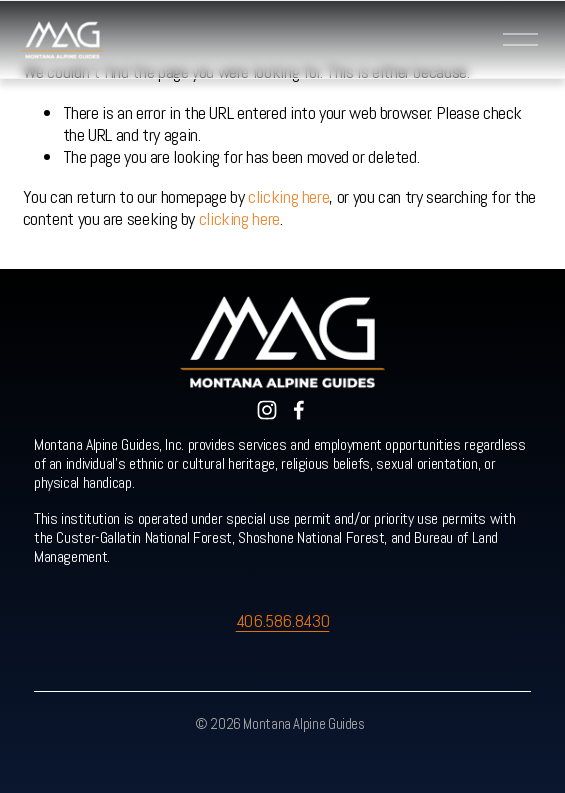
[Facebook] (299, 410)
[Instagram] (267, 410)
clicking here (288, 196)
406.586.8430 (283, 621)
